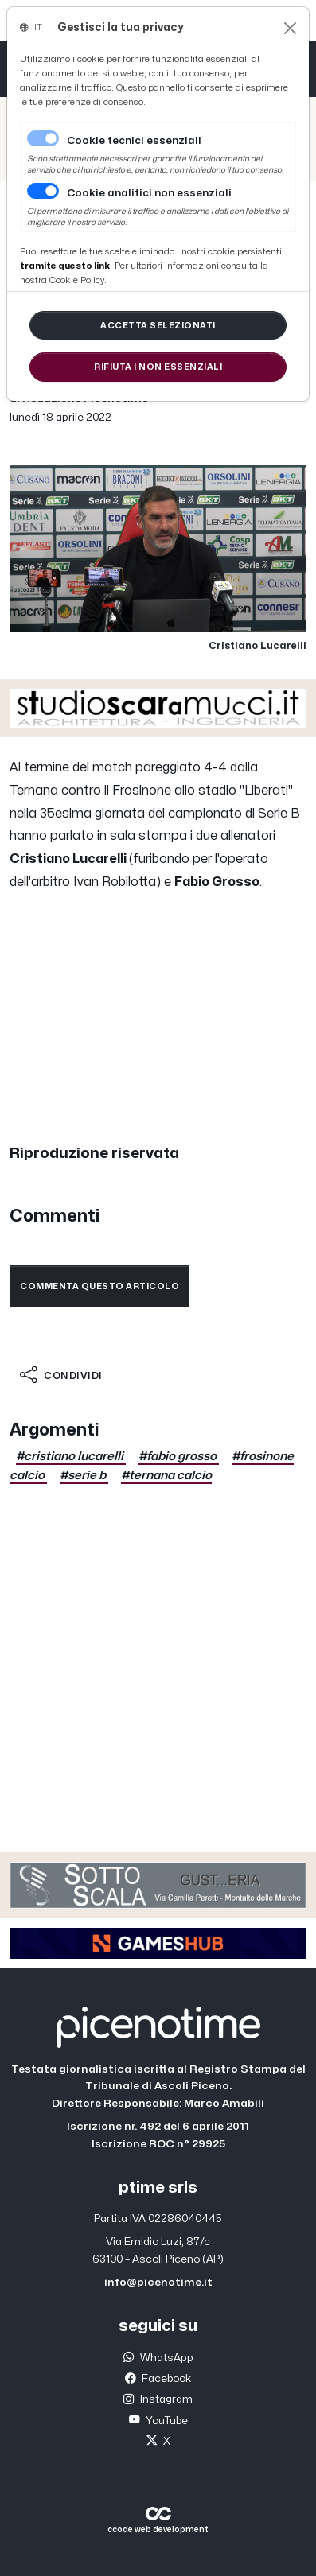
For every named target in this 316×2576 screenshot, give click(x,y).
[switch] (43, 191)
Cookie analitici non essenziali (149, 193)
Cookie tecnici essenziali (134, 141)
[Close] (290, 28)
